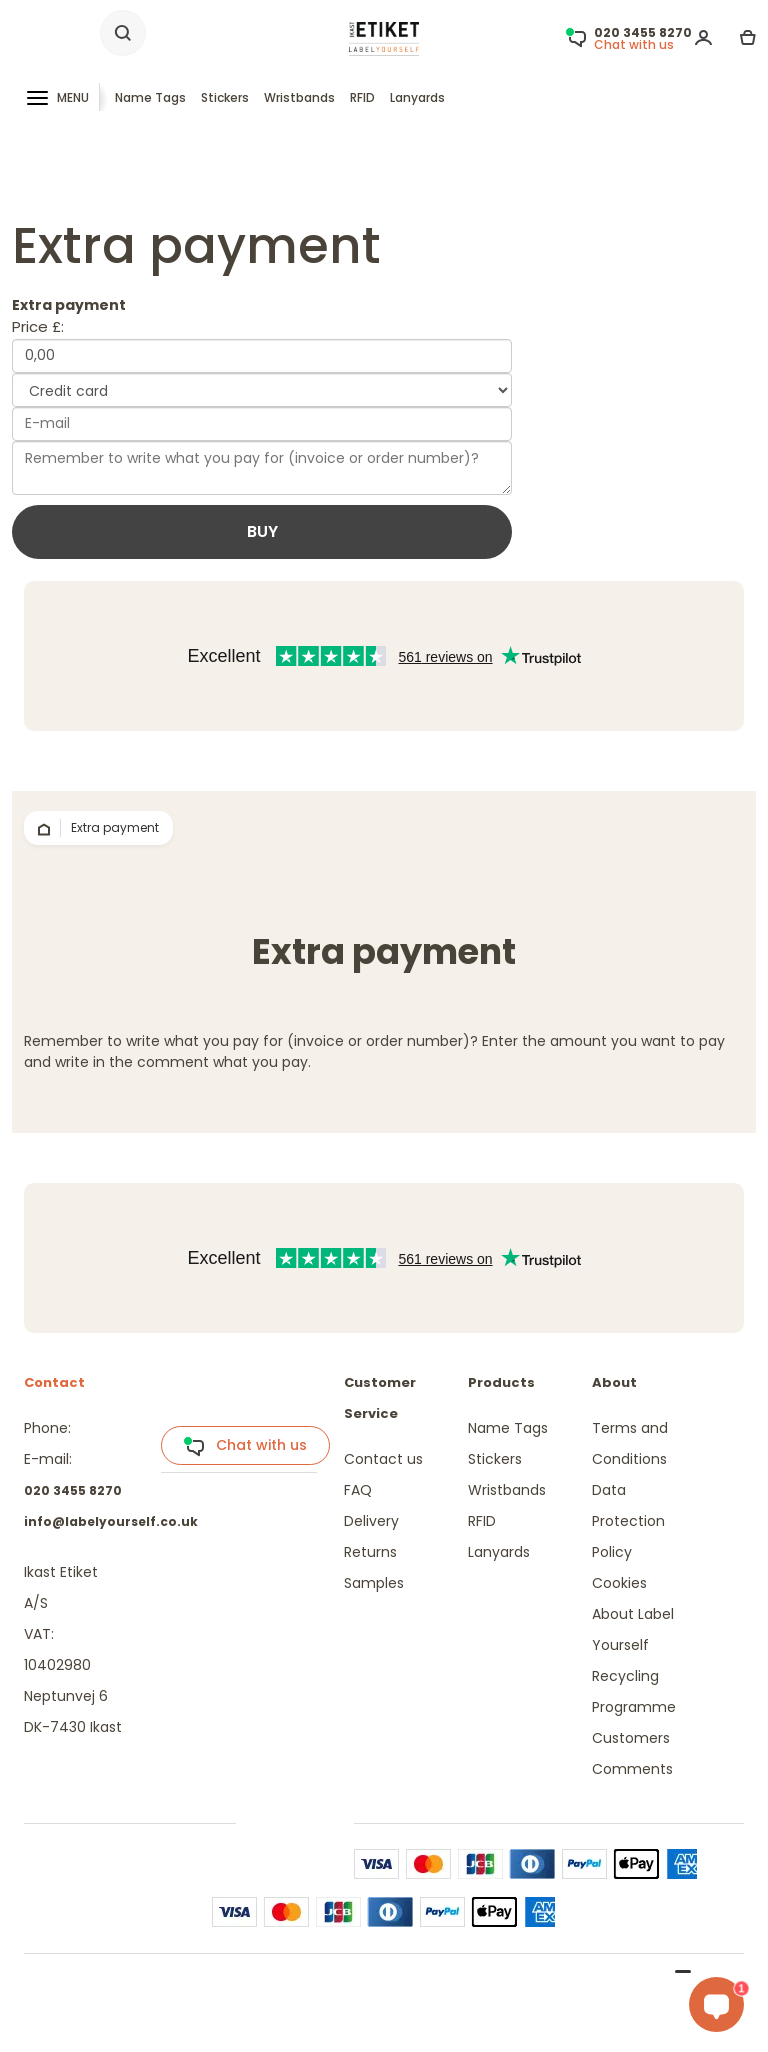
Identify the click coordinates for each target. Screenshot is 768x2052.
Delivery (371, 1521)
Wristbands (299, 97)
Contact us (383, 1459)
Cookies (619, 1583)
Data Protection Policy (628, 1521)
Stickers (225, 97)
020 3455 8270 (73, 1490)
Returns (370, 1552)
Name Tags (150, 97)
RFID (362, 97)
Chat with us (245, 1446)
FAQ (358, 1490)
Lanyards (417, 97)
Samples (374, 1583)
